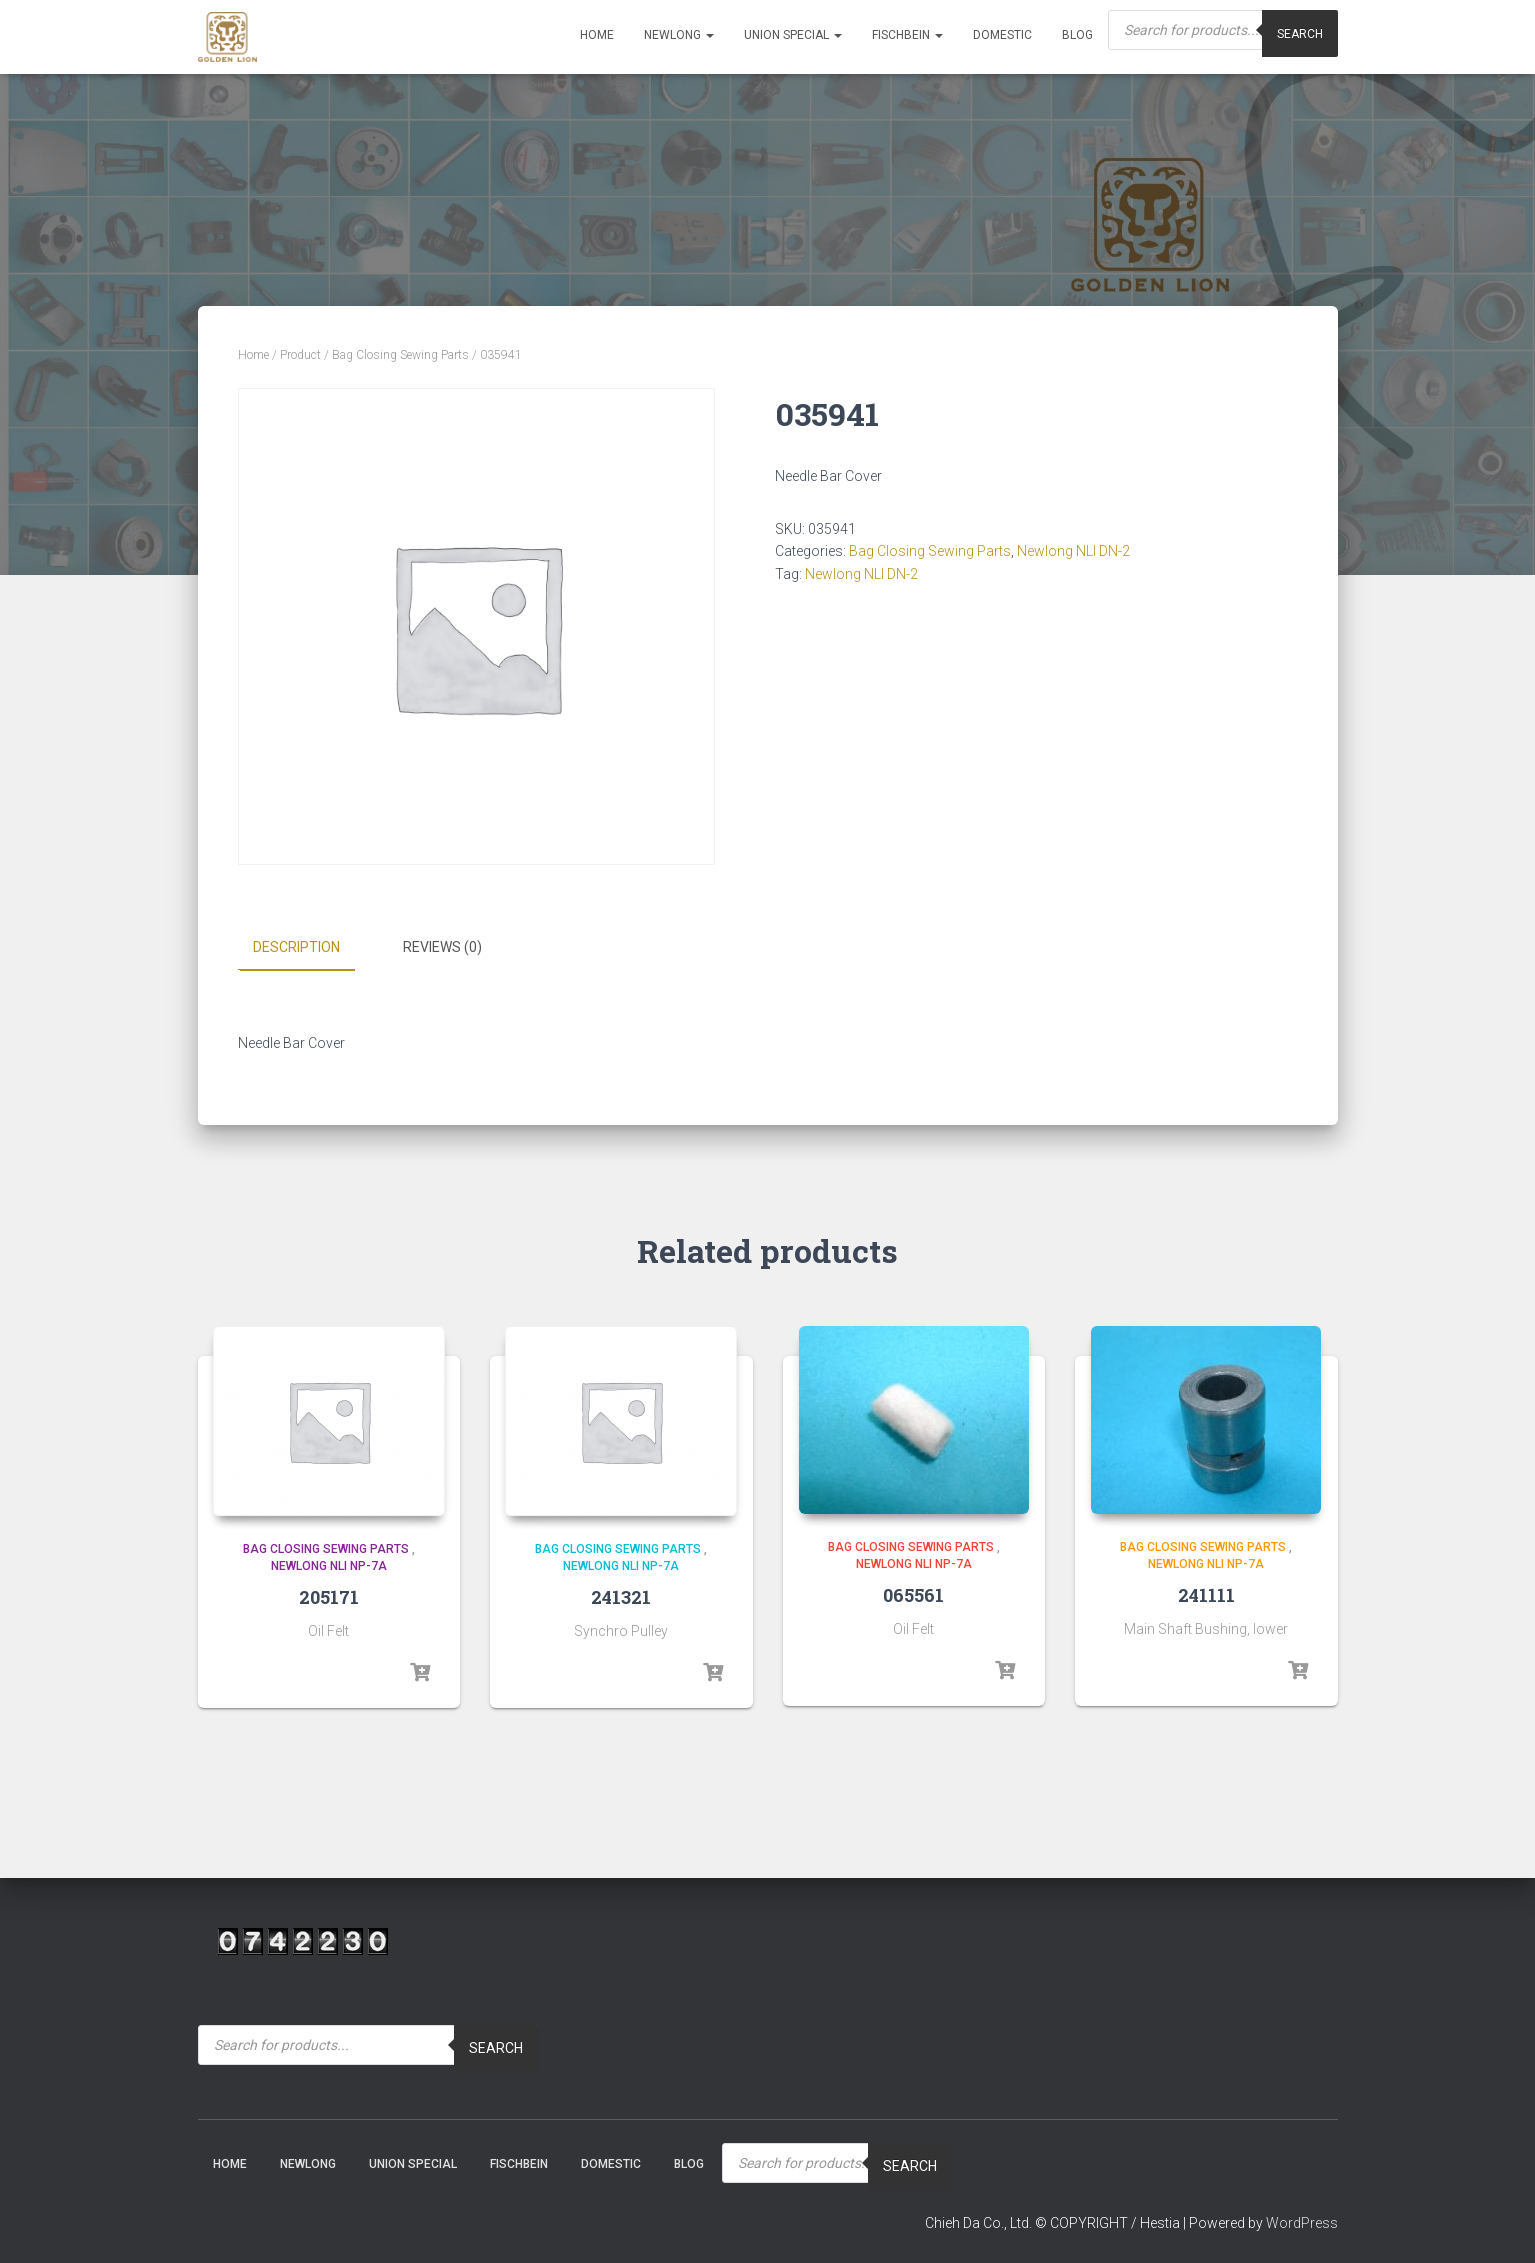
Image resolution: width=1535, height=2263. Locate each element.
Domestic (1002, 35)
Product (300, 355)
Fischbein (907, 35)
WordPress (1302, 2222)
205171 (329, 1596)
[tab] (311, 948)
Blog (1077, 35)
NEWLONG (679, 35)
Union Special (793, 35)
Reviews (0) (442, 947)
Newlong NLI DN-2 (1073, 551)
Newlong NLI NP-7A (329, 1566)
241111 (1206, 1594)
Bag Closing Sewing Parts (400, 355)
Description (296, 947)
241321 (621, 1596)
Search (496, 2048)
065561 (913, 1594)
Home (597, 35)
